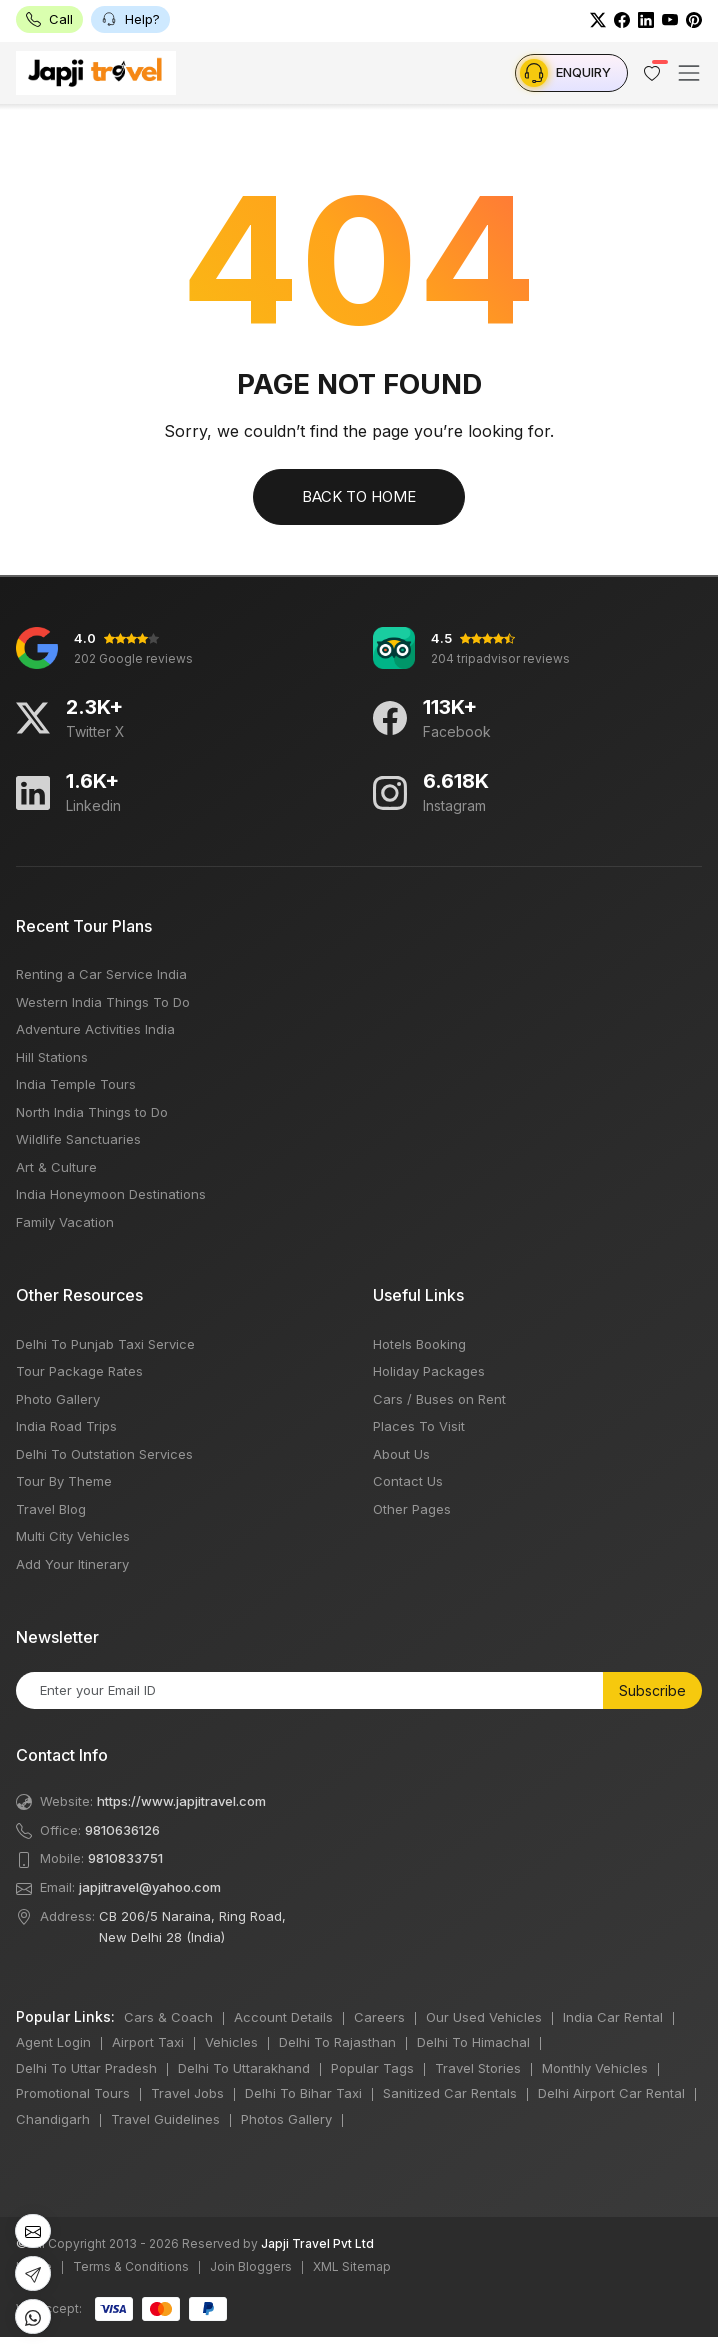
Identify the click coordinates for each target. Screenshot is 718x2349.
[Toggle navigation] (689, 73)
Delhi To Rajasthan (337, 2042)
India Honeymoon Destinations (111, 1194)
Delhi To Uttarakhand (244, 2068)
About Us (401, 1454)
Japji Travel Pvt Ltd (317, 2243)
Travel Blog (51, 1509)
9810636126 (122, 1830)
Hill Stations (52, 1057)
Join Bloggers (251, 2266)
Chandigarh (53, 2119)
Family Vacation (65, 1222)
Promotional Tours (73, 2093)
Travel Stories (478, 2068)
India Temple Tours (76, 1084)
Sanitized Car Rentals (450, 2093)
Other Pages (412, 1509)
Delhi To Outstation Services (104, 1454)
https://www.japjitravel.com (181, 1801)
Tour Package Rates (79, 1371)
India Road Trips (66, 1426)
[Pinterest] (694, 19)
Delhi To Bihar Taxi (303, 2093)
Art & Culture (56, 1167)
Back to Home (359, 496)
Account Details (283, 2017)
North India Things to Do (92, 1112)
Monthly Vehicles (595, 2068)
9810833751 (125, 1858)
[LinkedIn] (646, 19)
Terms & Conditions (131, 2266)
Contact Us (408, 1481)
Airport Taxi (148, 2042)
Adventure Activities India (95, 1029)
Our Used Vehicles (484, 2017)
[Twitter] (598, 19)
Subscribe (652, 1690)
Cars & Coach (168, 2017)
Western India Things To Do (103, 1002)
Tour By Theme (64, 1481)
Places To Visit (419, 1426)
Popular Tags (372, 2068)
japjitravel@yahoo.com (150, 1887)
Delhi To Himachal (473, 2042)
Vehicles (231, 2042)
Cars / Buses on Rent (439, 1399)
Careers (379, 2017)
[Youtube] (670, 19)
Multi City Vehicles (73, 1536)
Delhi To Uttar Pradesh (86, 2068)
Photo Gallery (58, 1399)
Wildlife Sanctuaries (78, 1139)
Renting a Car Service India (101, 974)
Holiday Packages (429, 1371)
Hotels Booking (419, 1344)
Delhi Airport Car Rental (611, 2093)
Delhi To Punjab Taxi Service (105, 1344)
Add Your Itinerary (72, 1564)
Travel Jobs (187, 2093)
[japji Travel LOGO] (96, 73)
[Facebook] (622, 19)
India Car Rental (613, 2017)
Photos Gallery (286, 2119)
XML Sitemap (352, 2266)
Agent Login (53, 2042)
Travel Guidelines (165, 2119)
